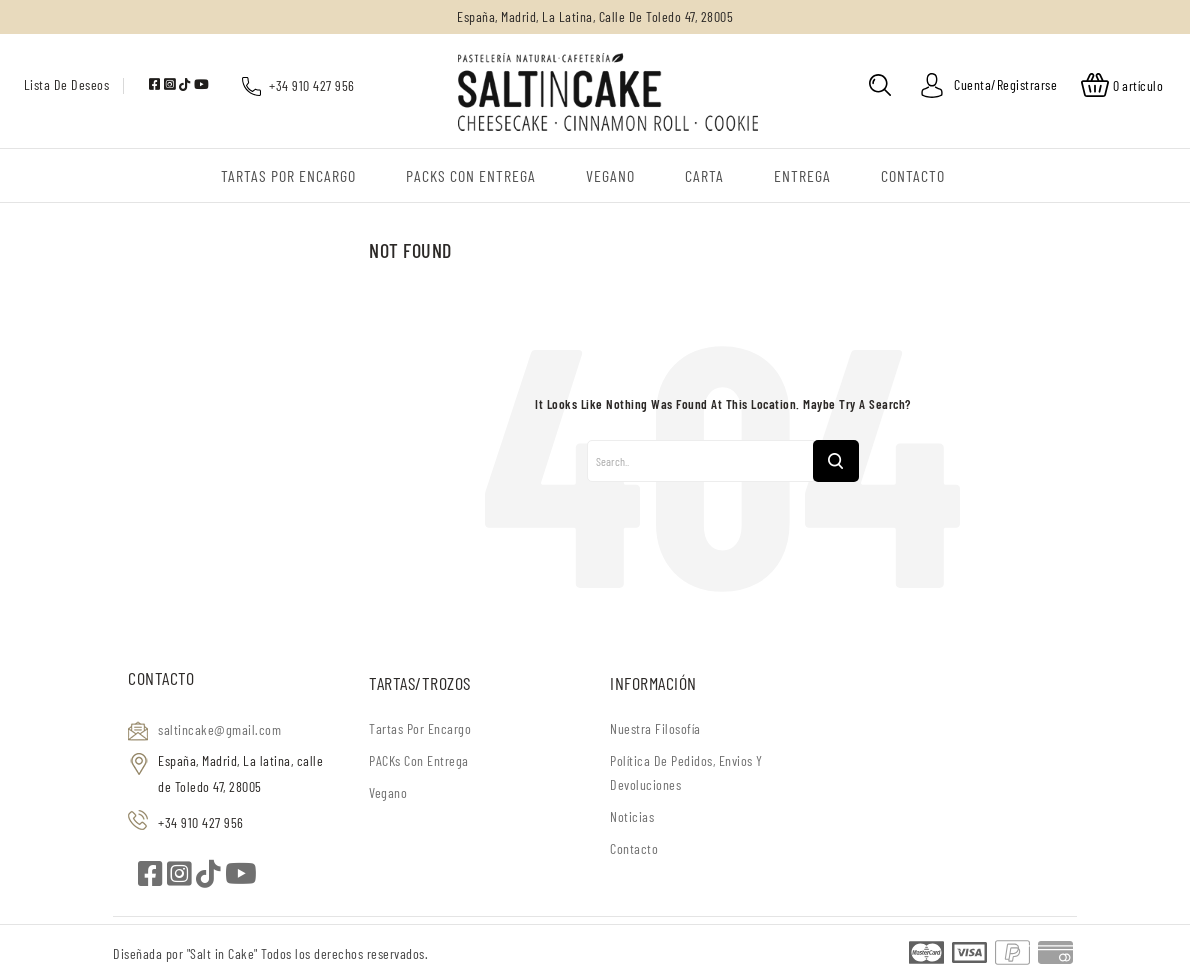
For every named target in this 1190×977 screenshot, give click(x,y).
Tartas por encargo (420, 728)
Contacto (634, 848)
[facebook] (156, 84)
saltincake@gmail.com (219, 729)
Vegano (388, 792)
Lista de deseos (67, 84)
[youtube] (202, 84)
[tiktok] (186, 84)
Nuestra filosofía (655, 728)
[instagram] (171, 84)
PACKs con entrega (419, 760)
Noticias (632, 816)
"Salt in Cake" (224, 953)
